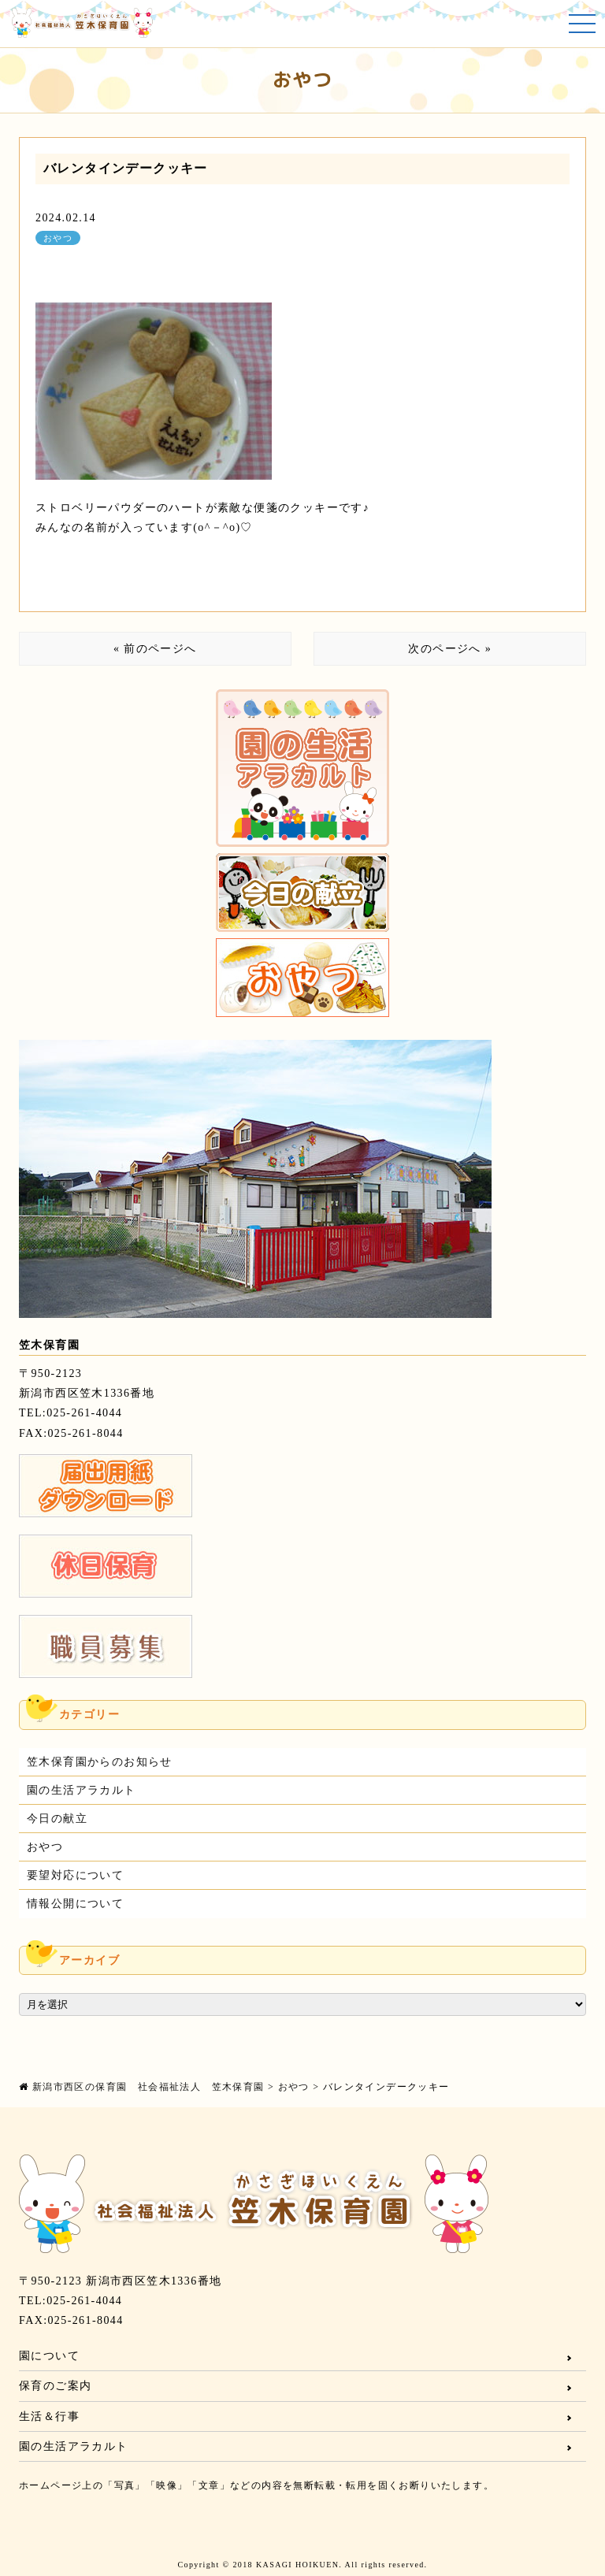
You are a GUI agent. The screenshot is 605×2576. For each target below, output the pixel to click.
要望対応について (75, 1875)
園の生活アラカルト (81, 1790)
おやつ (57, 238)
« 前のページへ (155, 649)
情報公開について (75, 1904)
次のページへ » (450, 649)
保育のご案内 (55, 2386)
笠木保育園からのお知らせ (100, 1762)
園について (49, 2356)
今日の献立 (57, 1818)
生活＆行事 (49, 2416)
